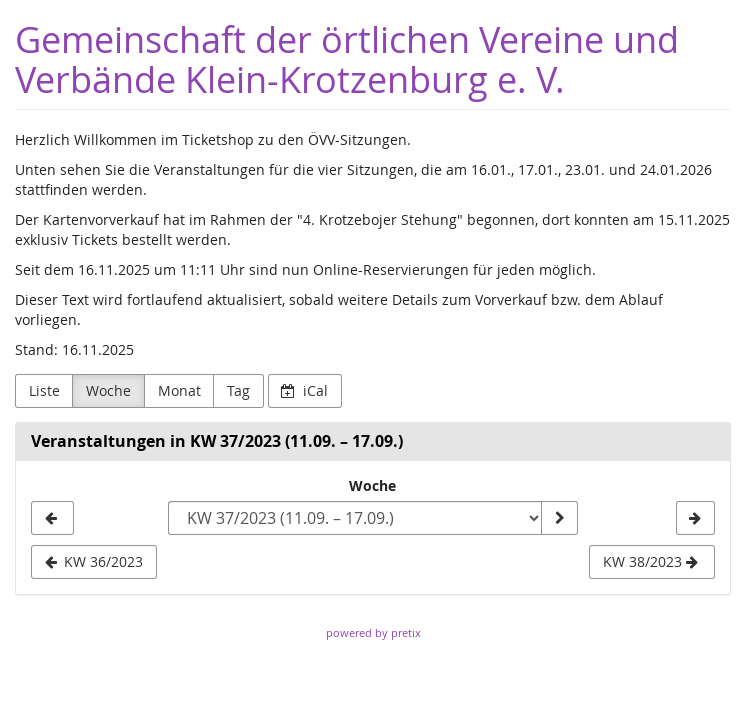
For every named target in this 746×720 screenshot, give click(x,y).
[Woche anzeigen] (559, 518)
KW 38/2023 (650, 561)
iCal (304, 390)
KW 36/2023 (94, 561)
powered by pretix (373, 632)
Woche (108, 390)
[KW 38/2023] (695, 518)
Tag (238, 390)
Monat (179, 390)
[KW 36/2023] (52, 518)
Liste (44, 390)
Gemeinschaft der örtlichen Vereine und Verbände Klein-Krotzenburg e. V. (347, 59)
